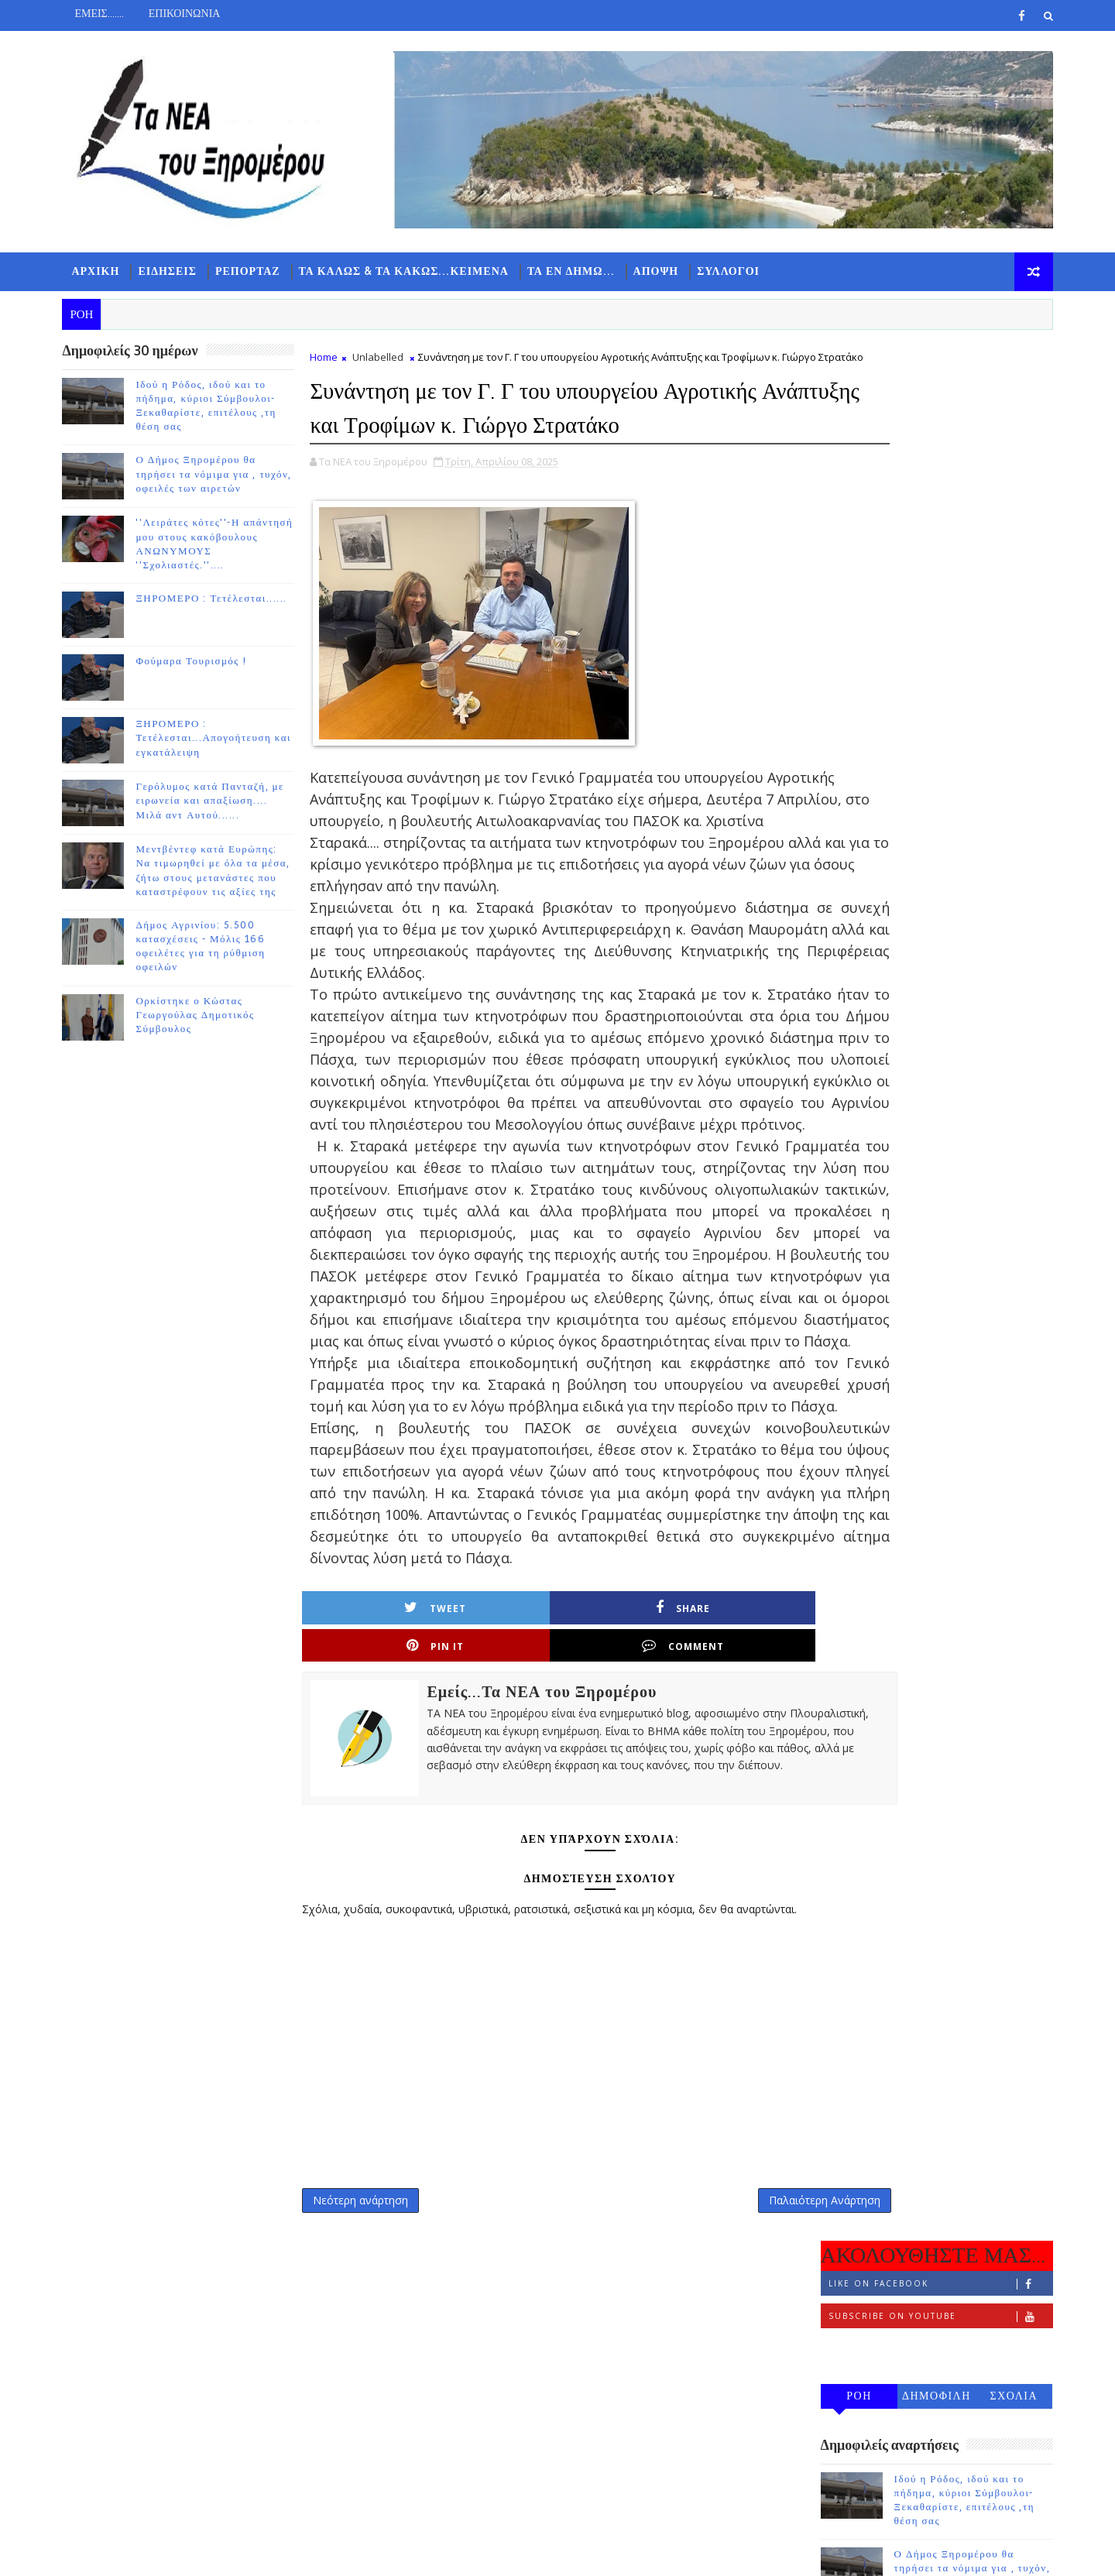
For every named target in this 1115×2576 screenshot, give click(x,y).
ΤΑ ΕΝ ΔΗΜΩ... (582, 271)
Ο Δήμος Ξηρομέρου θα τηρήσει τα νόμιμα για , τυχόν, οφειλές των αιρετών (225, 478)
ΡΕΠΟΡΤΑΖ (259, 271)
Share (506, 1834)
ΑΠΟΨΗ (667, 271)
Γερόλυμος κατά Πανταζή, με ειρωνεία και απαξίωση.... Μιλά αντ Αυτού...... (221, 804)
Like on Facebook (929, 396)
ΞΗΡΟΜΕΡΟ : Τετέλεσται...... (222, 602)
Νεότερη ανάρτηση (372, 2408)
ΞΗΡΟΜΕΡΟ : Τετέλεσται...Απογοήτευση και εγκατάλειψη (225, 742)
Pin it (628, 1834)
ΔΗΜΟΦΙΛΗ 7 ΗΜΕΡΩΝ (924, 511)
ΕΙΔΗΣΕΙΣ (178, 271)
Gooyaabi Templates (380, 2552)
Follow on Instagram (929, 461)
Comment (749, 1834)
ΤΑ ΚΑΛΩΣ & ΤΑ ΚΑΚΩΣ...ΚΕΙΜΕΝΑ (415, 271)
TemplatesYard (204, 2552)
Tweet (384, 1834)
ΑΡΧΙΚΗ (107, 271)
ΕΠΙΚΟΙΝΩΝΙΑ (196, 13)
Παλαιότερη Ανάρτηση (728, 2408)
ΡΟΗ (848, 508)
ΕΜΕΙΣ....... (110, 13)
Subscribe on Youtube (929, 428)
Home (335, 361)
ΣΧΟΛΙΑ (1003, 508)
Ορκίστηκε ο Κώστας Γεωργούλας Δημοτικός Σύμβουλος (206, 1018)
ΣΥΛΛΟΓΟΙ (739, 271)
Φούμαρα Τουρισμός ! (202, 665)
